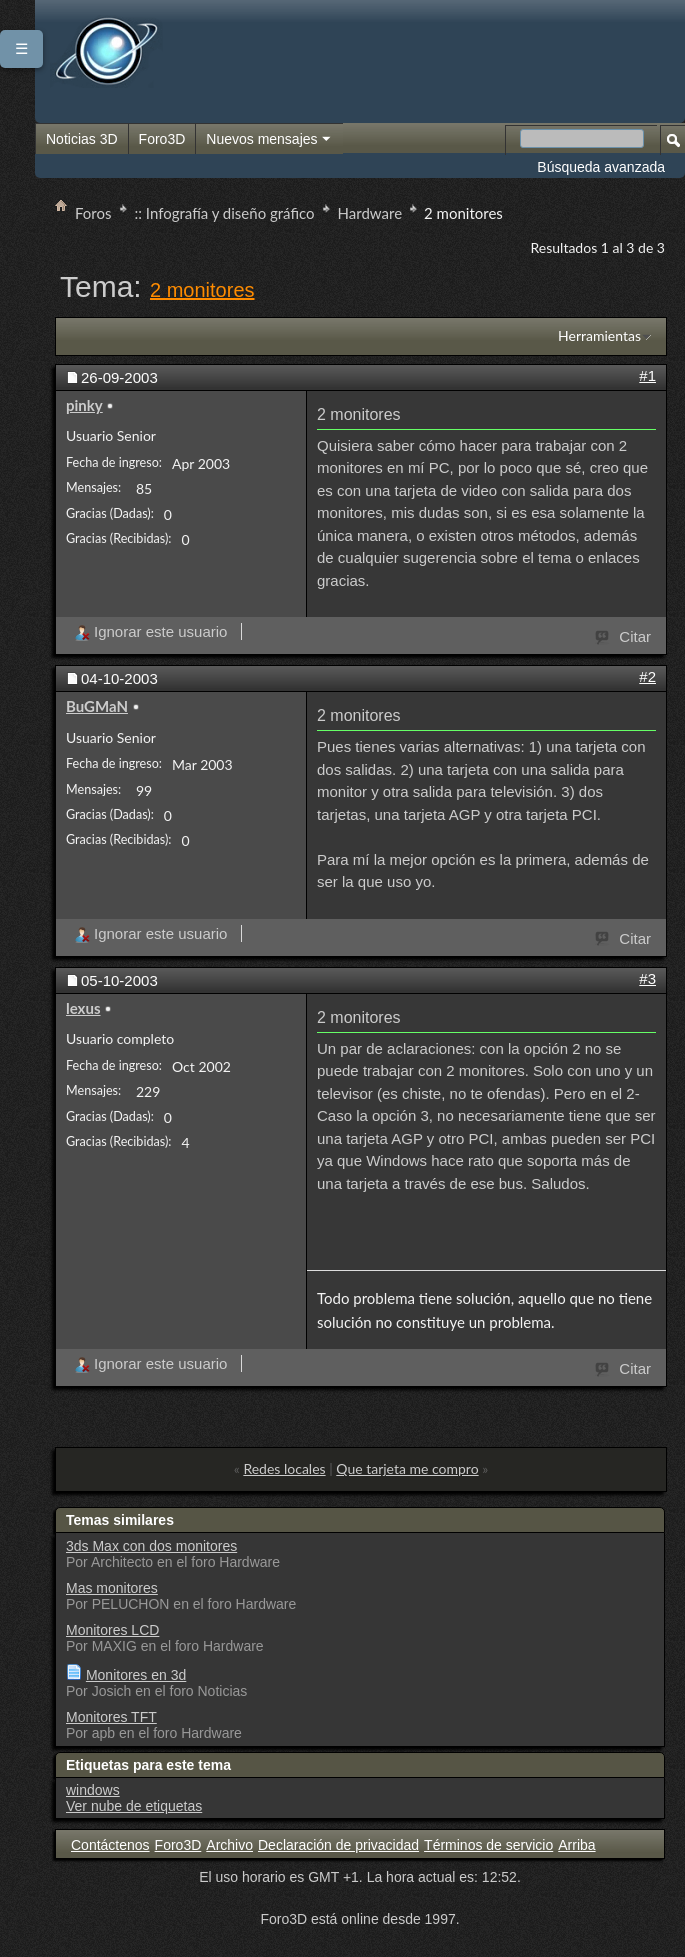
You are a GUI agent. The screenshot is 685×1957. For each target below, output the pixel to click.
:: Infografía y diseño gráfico (225, 213)
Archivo (229, 1845)
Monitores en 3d (136, 1675)
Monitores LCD (112, 1630)
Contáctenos (110, 1845)
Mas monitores (112, 1588)
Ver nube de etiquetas (134, 1806)
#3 (647, 978)
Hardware (370, 213)
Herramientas (599, 335)
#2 (647, 676)
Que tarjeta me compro (407, 1468)
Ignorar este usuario (150, 631)
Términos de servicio (488, 1845)
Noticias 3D (82, 139)
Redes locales (284, 1468)
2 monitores (202, 290)
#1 (647, 375)
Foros (93, 213)
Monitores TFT (111, 1717)
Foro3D (162, 139)
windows (93, 1790)
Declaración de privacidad (338, 1845)
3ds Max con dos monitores (151, 1546)
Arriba (576, 1845)
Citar (624, 635)
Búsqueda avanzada (601, 167)
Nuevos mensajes (269, 140)
